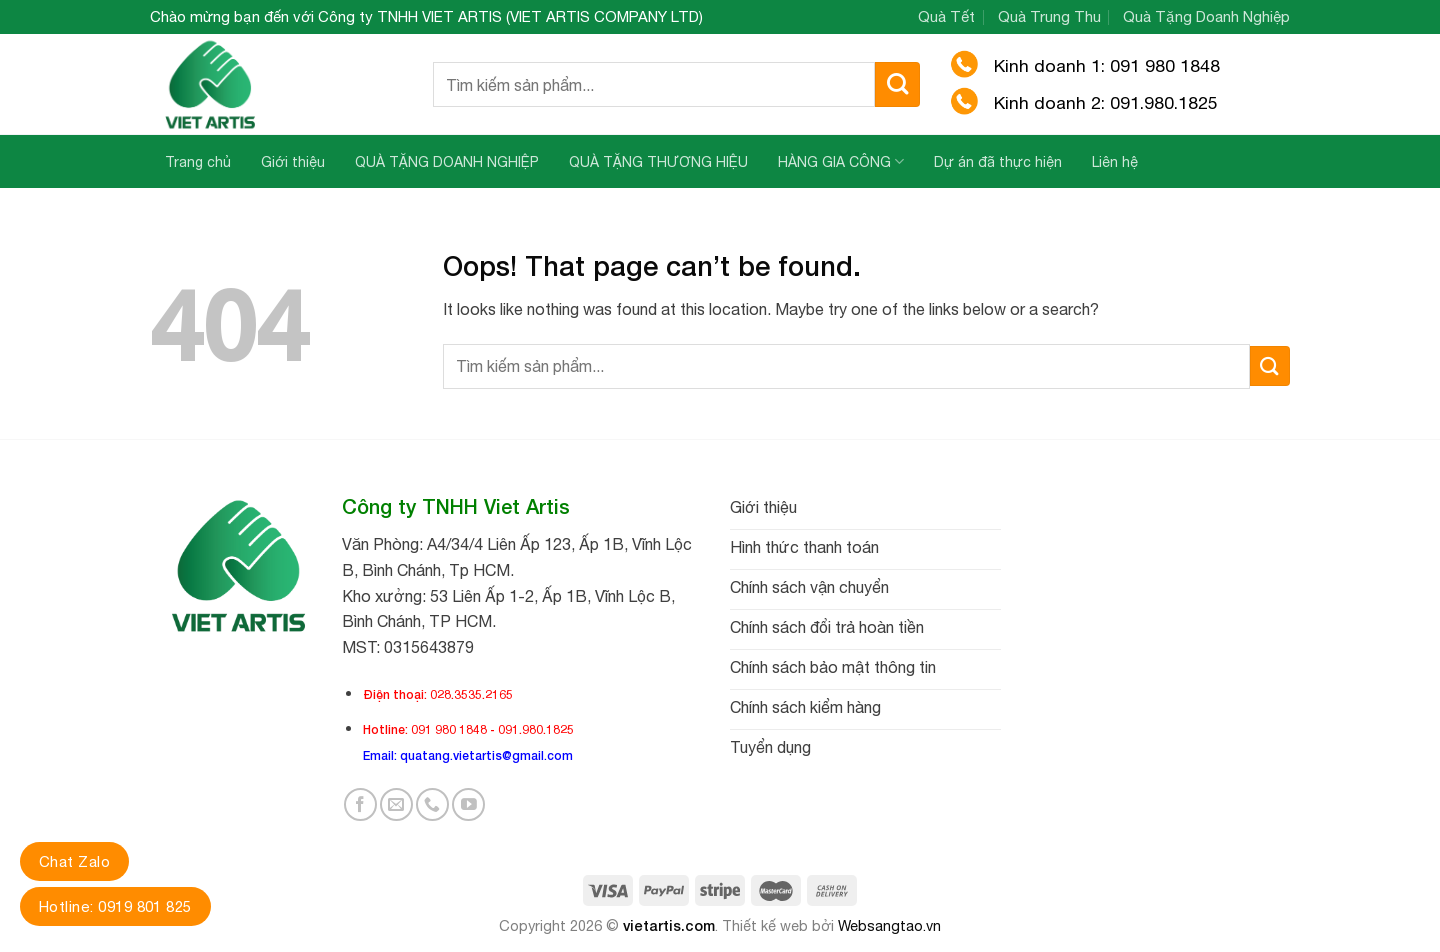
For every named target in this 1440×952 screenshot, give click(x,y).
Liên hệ (1115, 162)
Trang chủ (198, 162)
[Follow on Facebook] (360, 804)
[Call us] (432, 804)
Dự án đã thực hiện (998, 162)
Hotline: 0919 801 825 (115, 906)
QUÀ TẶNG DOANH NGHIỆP (447, 162)
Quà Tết (946, 16)
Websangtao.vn (889, 925)
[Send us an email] (396, 804)
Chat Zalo (74, 861)
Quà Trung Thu (1049, 16)
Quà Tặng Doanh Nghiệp (1206, 16)
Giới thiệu (293, 162)
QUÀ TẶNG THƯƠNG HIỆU (658, 162)
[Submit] (897, 84)
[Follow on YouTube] (468, 804)
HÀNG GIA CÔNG (841, 161)
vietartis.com (669, 925)
